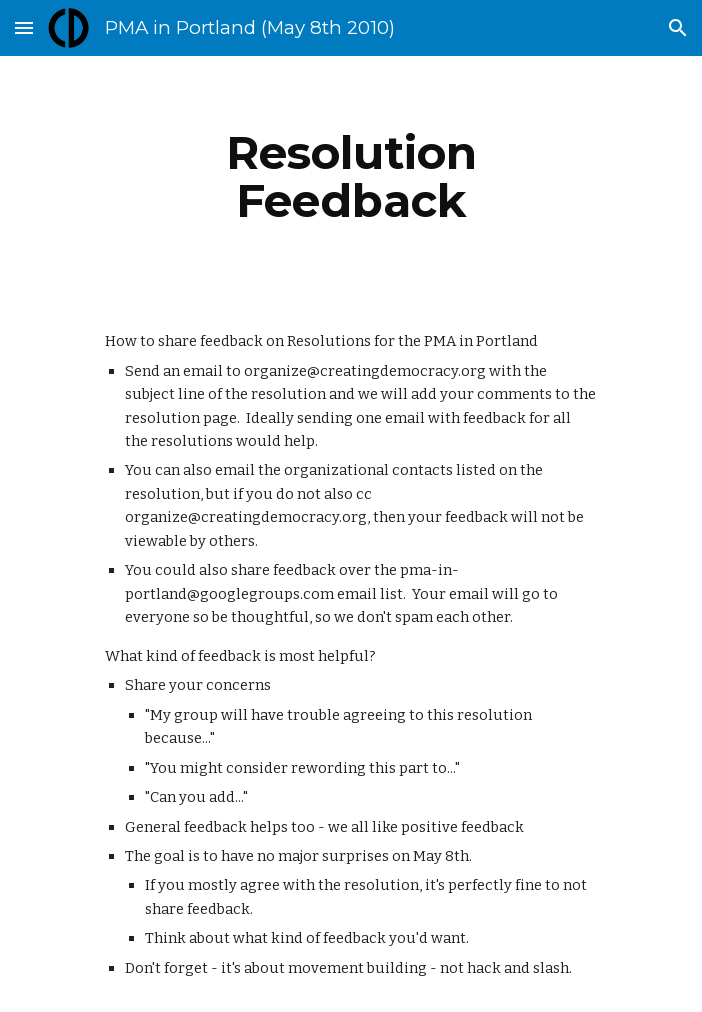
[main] (350, 177)
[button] (24, 27)
